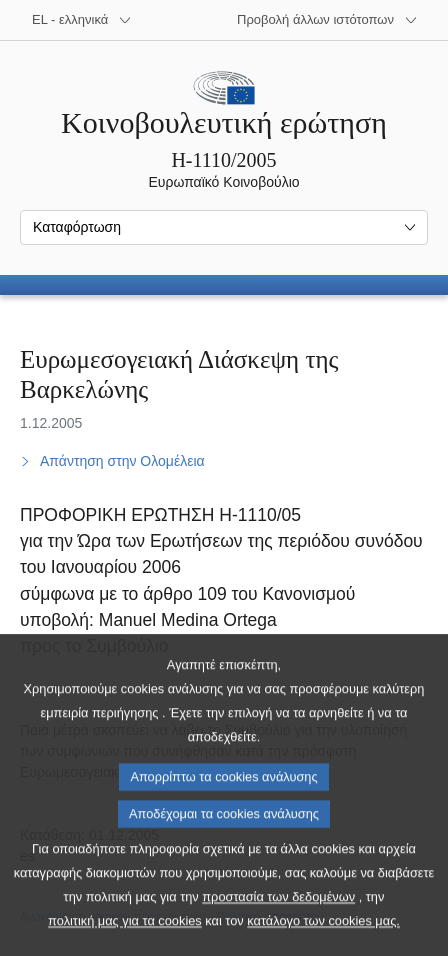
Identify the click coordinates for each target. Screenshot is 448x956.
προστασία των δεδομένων (278, 937)
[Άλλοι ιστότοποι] (327, 20)
